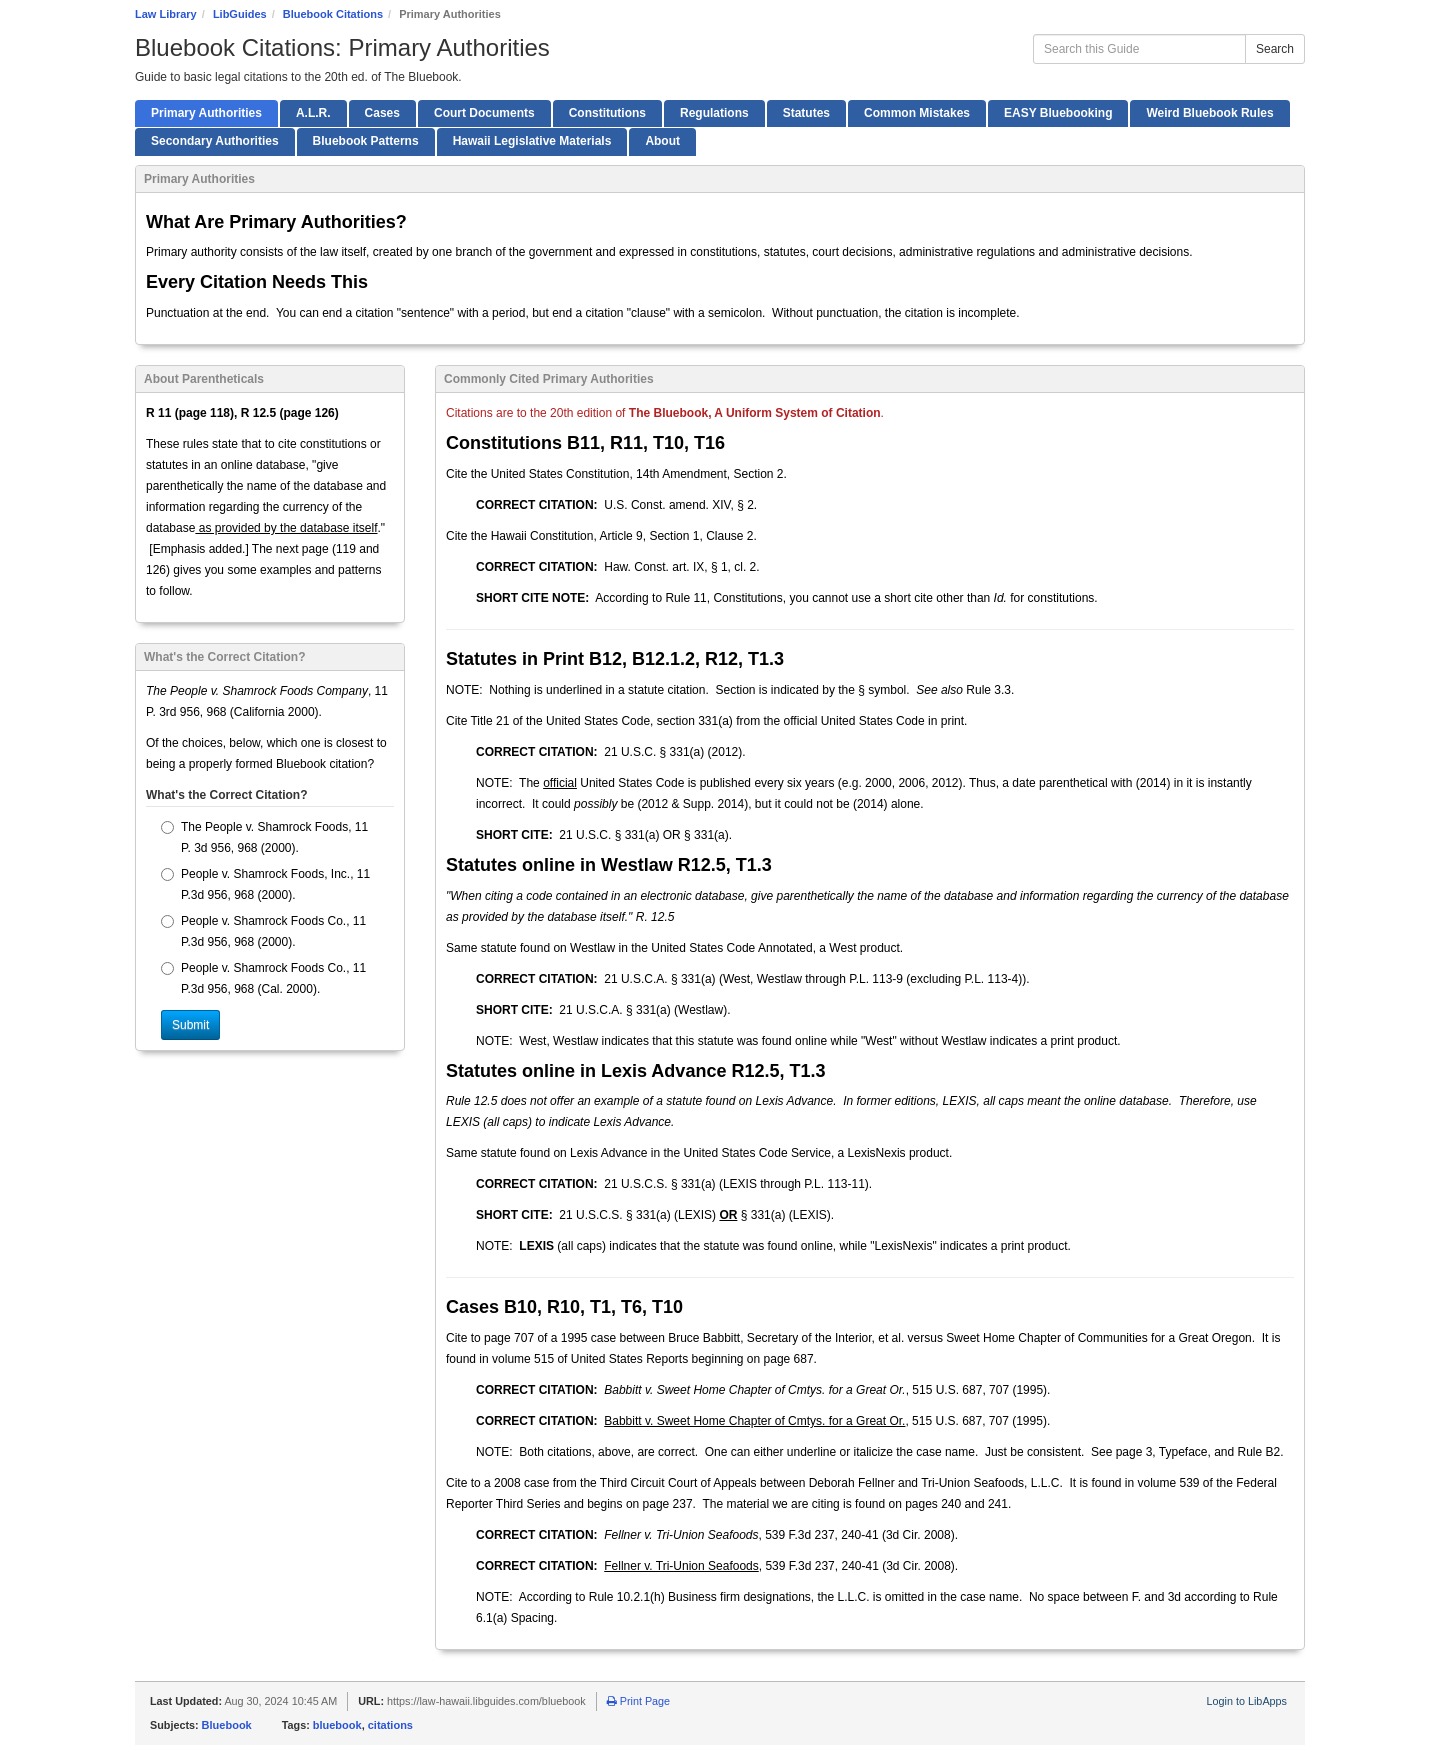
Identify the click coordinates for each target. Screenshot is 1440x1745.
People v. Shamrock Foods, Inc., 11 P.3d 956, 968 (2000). (265, 884)
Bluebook (227, 1725)
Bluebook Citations (333, 14)
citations (390, 1725)
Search (1275, 49)
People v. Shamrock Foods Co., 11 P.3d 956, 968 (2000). (263, 931)
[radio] (167, 827)
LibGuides (240, 14)
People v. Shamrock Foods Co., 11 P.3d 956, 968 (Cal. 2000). (263, 978)
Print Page (638, 1701)
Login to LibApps (1247, 1701)
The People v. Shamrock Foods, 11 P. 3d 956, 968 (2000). (264, 837)
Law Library (166, 14)
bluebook (337, 1725)
